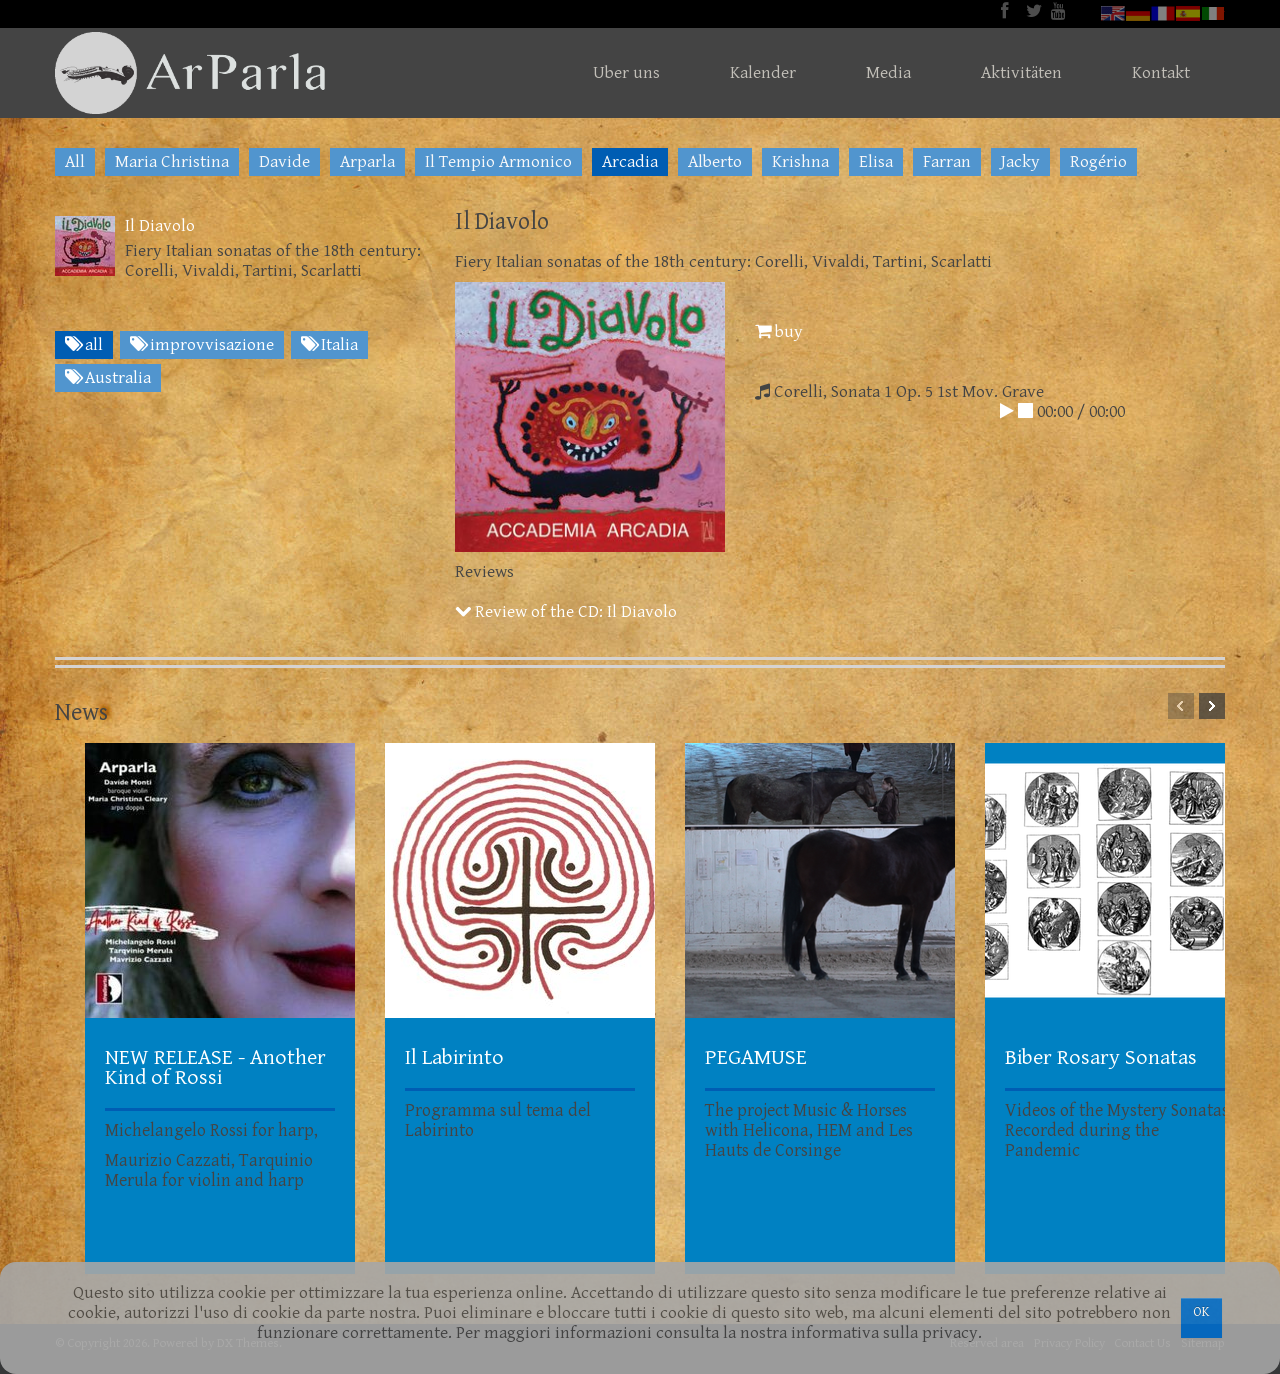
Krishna (800, 162)
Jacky (1020, 162)
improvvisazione (202, 345)
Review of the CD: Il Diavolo (566, 612)
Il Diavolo (160, 226)
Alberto (715, 162)
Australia (108, 378)
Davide (284, 162)
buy (779, 332)
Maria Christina (172, 162)
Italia (329, 345)
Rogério (1098, 162)
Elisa (876, 162)
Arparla (367, 162)
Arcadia (630, 162)
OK (1201, 1312)
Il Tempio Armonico (498, 162)
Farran (947, 162)
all (84, 345)
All (75, 162)
